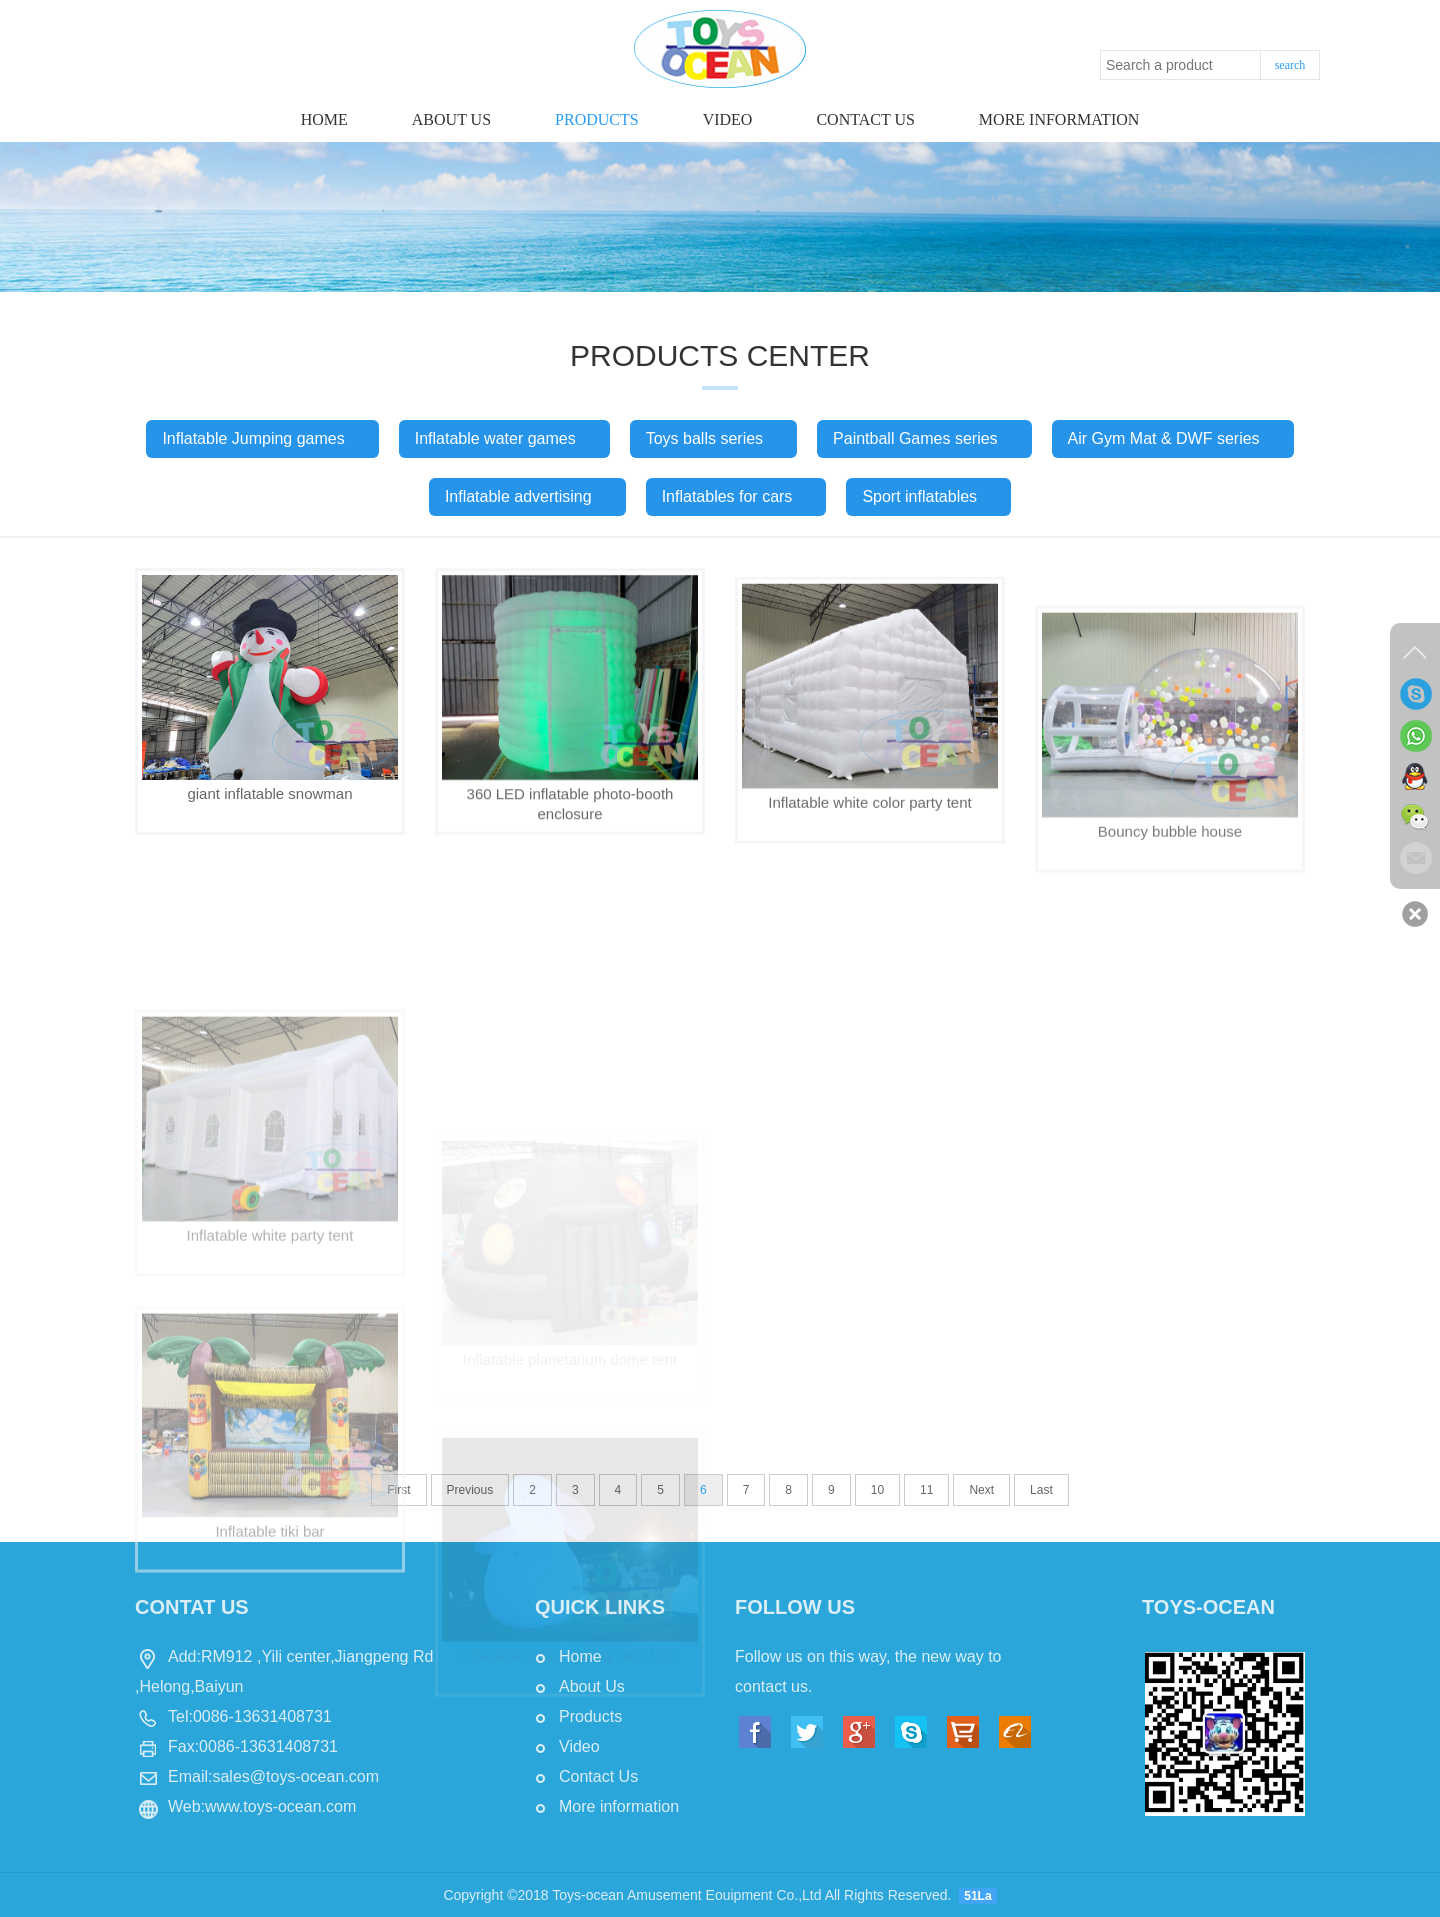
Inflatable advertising (527, 496)
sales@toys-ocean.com (295, 1776)
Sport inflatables (928, 496)
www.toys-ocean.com (280, 1806)
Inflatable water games (504, 438)
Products (597, 119)
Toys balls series (713, 438)
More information (1059, 119)
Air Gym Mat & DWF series (1173, 438)
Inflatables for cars (736, 496)
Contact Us (598, 1776)
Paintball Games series (924, 438)
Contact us (865, 119)
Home (324, 119)
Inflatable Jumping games (262, 438)
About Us (451, 119)
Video (728, 119)
